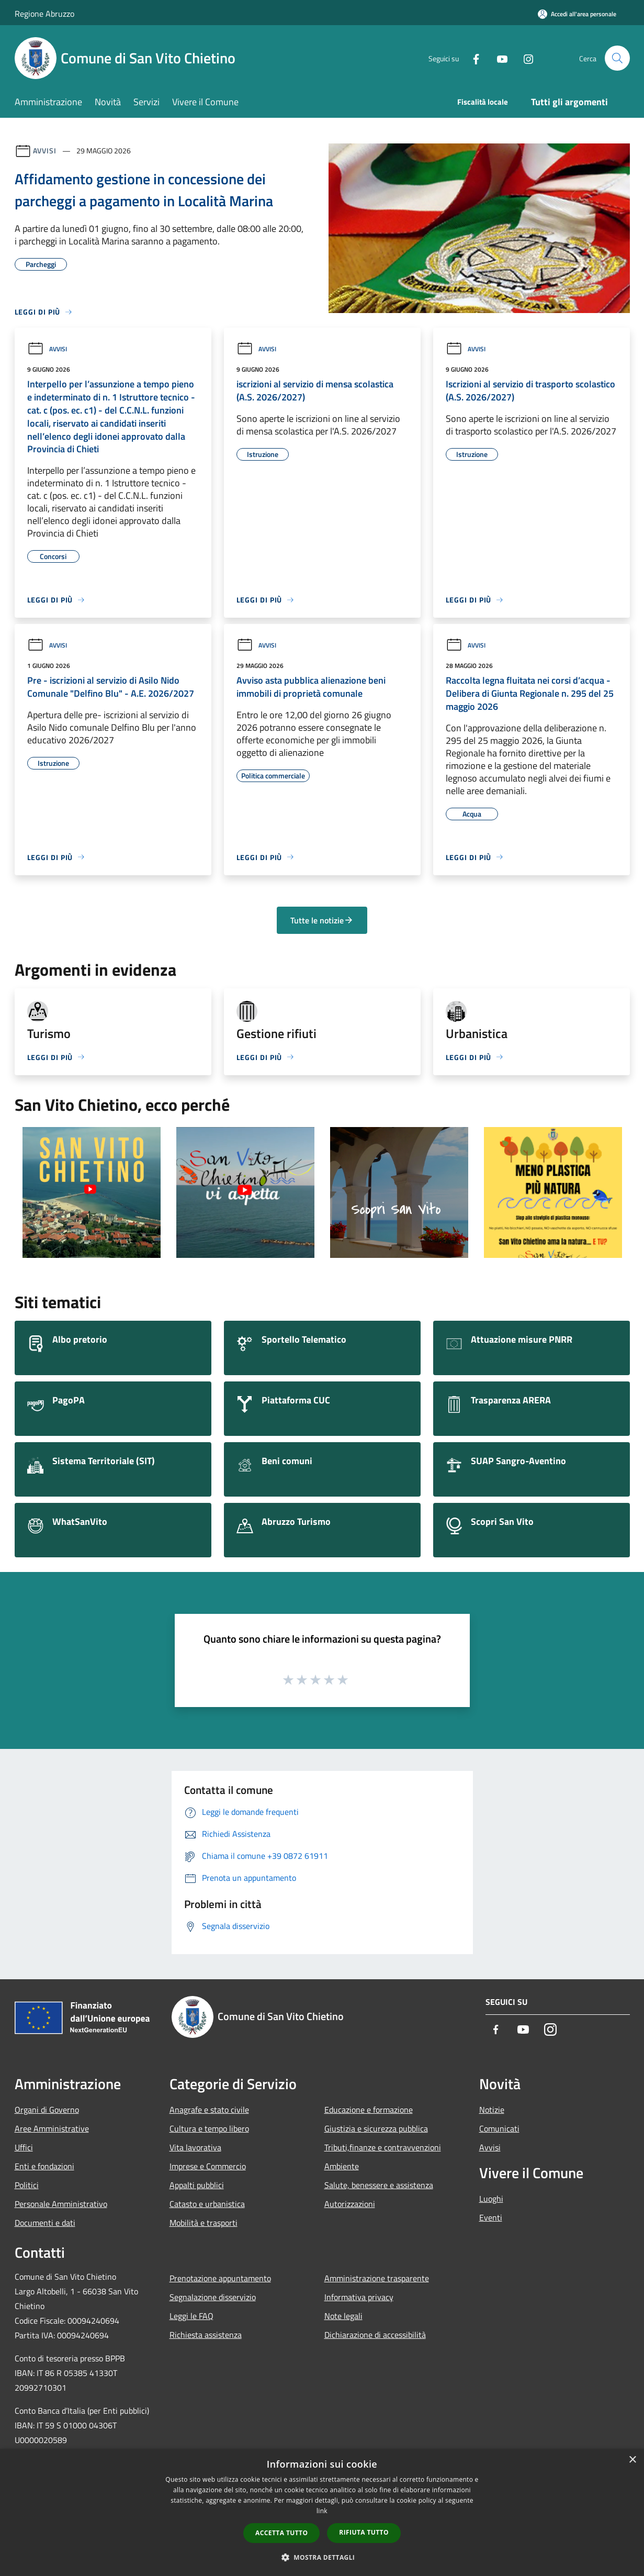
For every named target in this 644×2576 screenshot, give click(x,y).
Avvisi (45, 150)
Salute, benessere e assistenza (378, 2185)
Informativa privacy (358, 2297)
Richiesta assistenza (206, 2334)
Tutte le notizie (322, 920)
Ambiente (341, 2166)
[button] (322, 2557)
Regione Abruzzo (44, 13)
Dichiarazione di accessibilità (375, 2334)
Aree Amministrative (52, 2128)
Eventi (490, 2217)
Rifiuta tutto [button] (364, 2532)
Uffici (24, 2147)
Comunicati (499, 2128)
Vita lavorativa (195, 2147)
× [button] (632, 2460)
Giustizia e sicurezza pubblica (376, 2128)
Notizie (491, 2109)
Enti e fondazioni (44, 2166)
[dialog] (322, 2512)
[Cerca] (617, 58)
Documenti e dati (45, 2222)
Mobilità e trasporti (204, 2222)
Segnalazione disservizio (213, 2297)
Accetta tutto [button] (281, 2532)
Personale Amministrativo (61, 2204)
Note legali (343, 2316)
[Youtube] (498, 58)
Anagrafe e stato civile (209, 2109)
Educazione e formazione (368, 2109)
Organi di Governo (47, 2109)
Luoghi (491, 2198)
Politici (27, 2185)
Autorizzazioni (349, 2204)
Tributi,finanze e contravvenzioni (382, 2147)
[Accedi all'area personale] (577, 14)
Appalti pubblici (197, 2185)
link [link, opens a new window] (322, 2510)
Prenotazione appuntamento (220, 2278)
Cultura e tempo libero (209, 2128)
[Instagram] (524, 58)
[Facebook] (471, 58)
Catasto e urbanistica (207, 2204)
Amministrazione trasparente (376, 2278)
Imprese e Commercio (208, 2166)
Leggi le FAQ (191, 2316)
